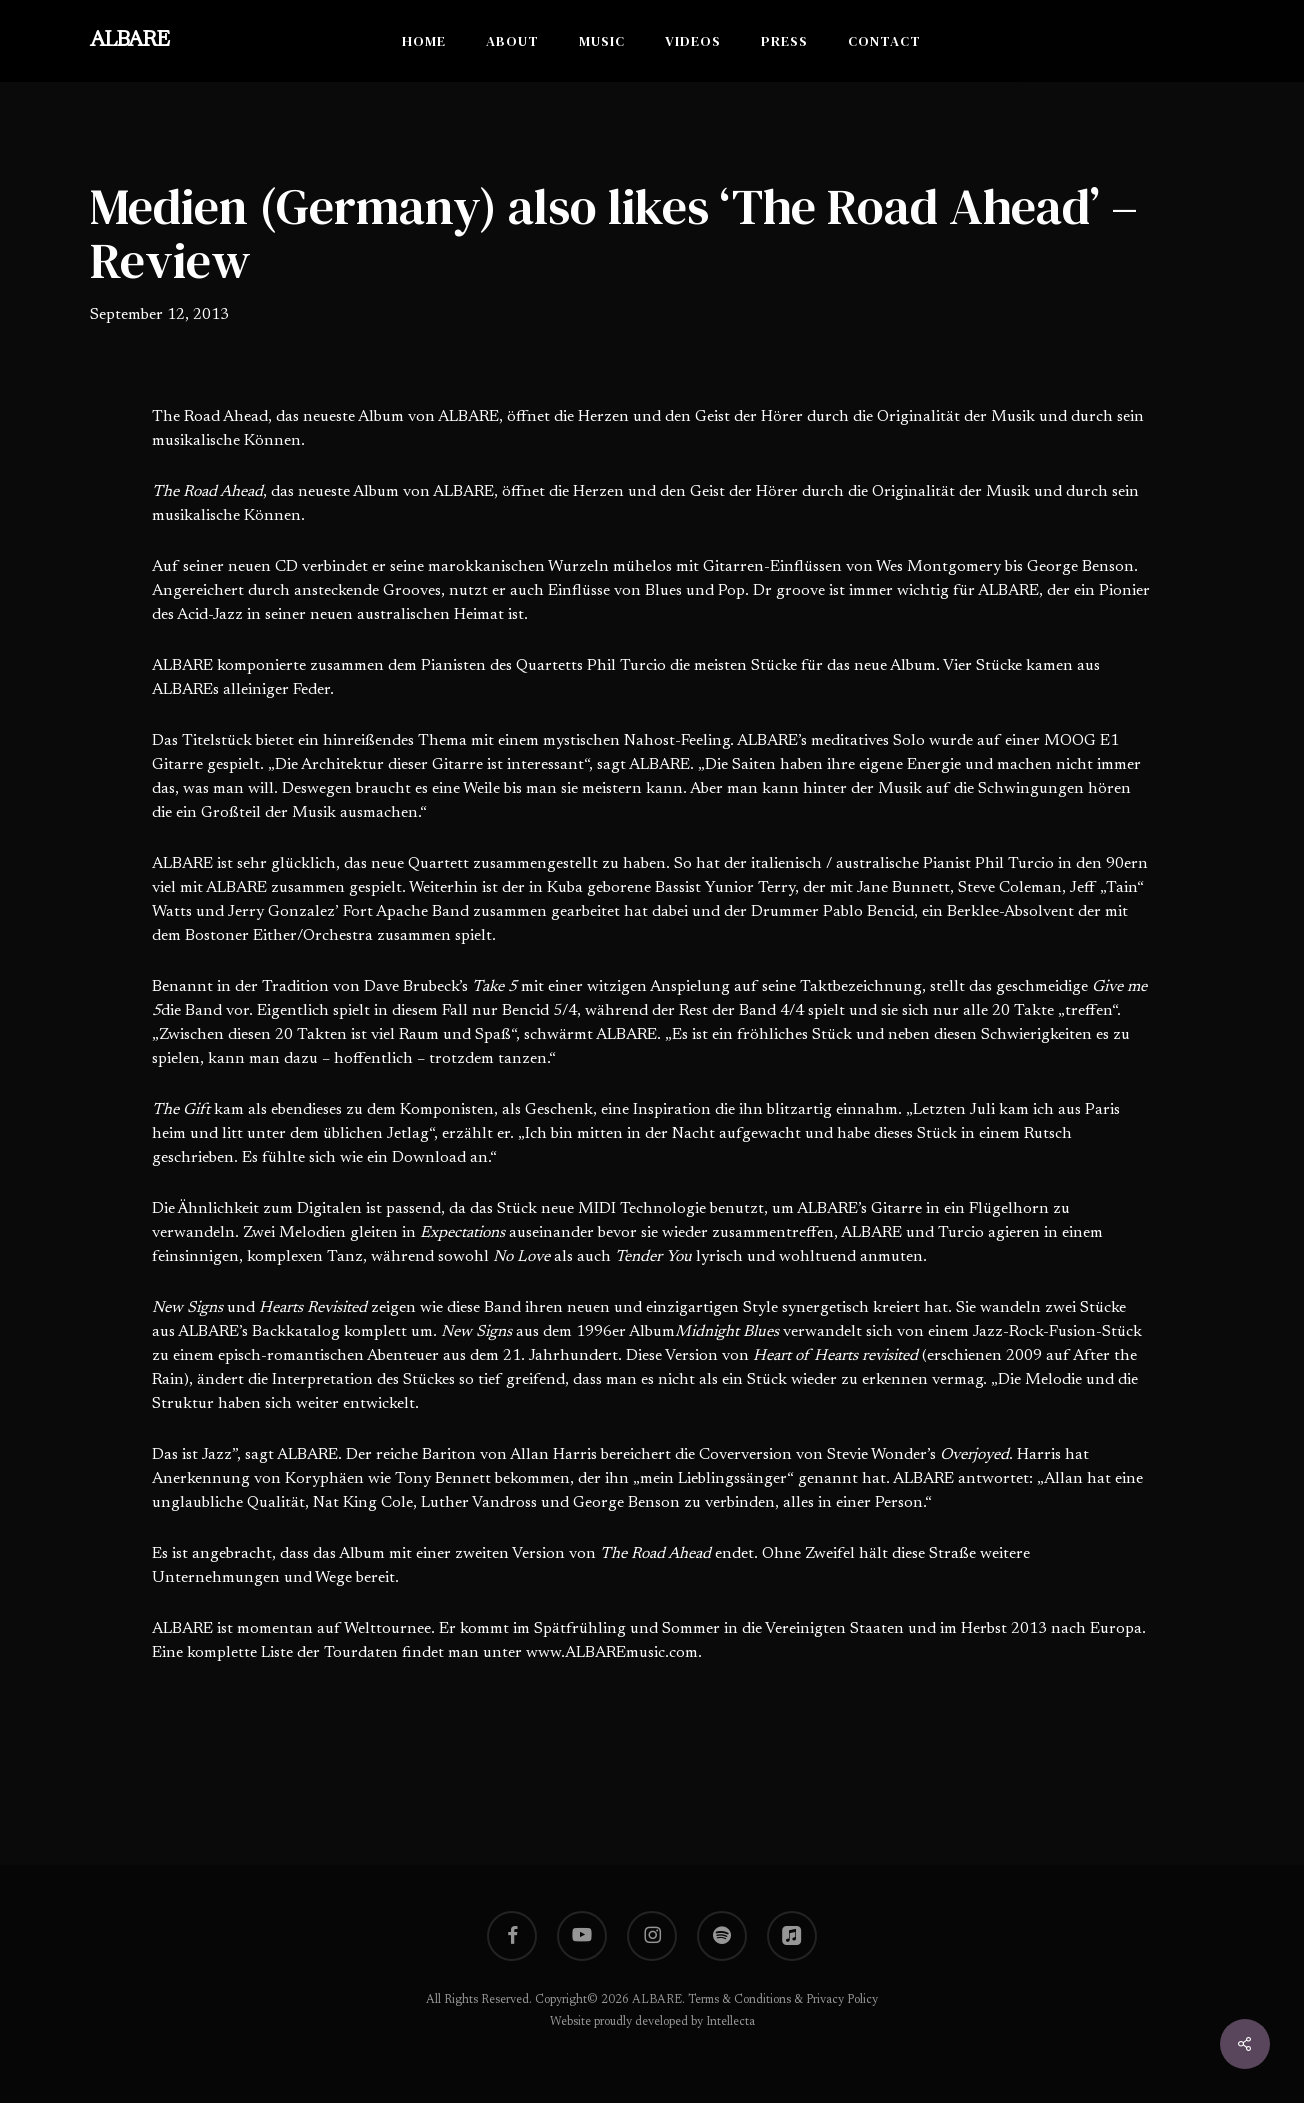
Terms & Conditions (739, 2000)
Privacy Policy (842, 2000)
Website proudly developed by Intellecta (652, 2022)
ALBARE (129, 41)
